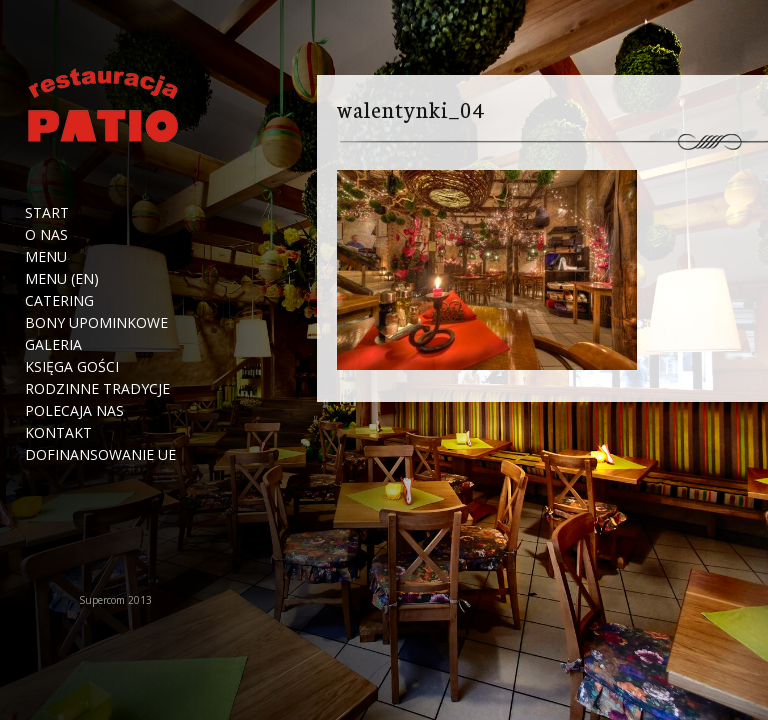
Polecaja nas (74, 411)
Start (47, 213)
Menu (46, 257)
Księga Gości (72, 367)
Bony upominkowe (96, 323)
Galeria (53, 345)
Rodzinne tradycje (97, 389)
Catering (59, 301)
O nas (46, 235)
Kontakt (58, 433)
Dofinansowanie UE (100, 455)
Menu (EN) (62, 279)
